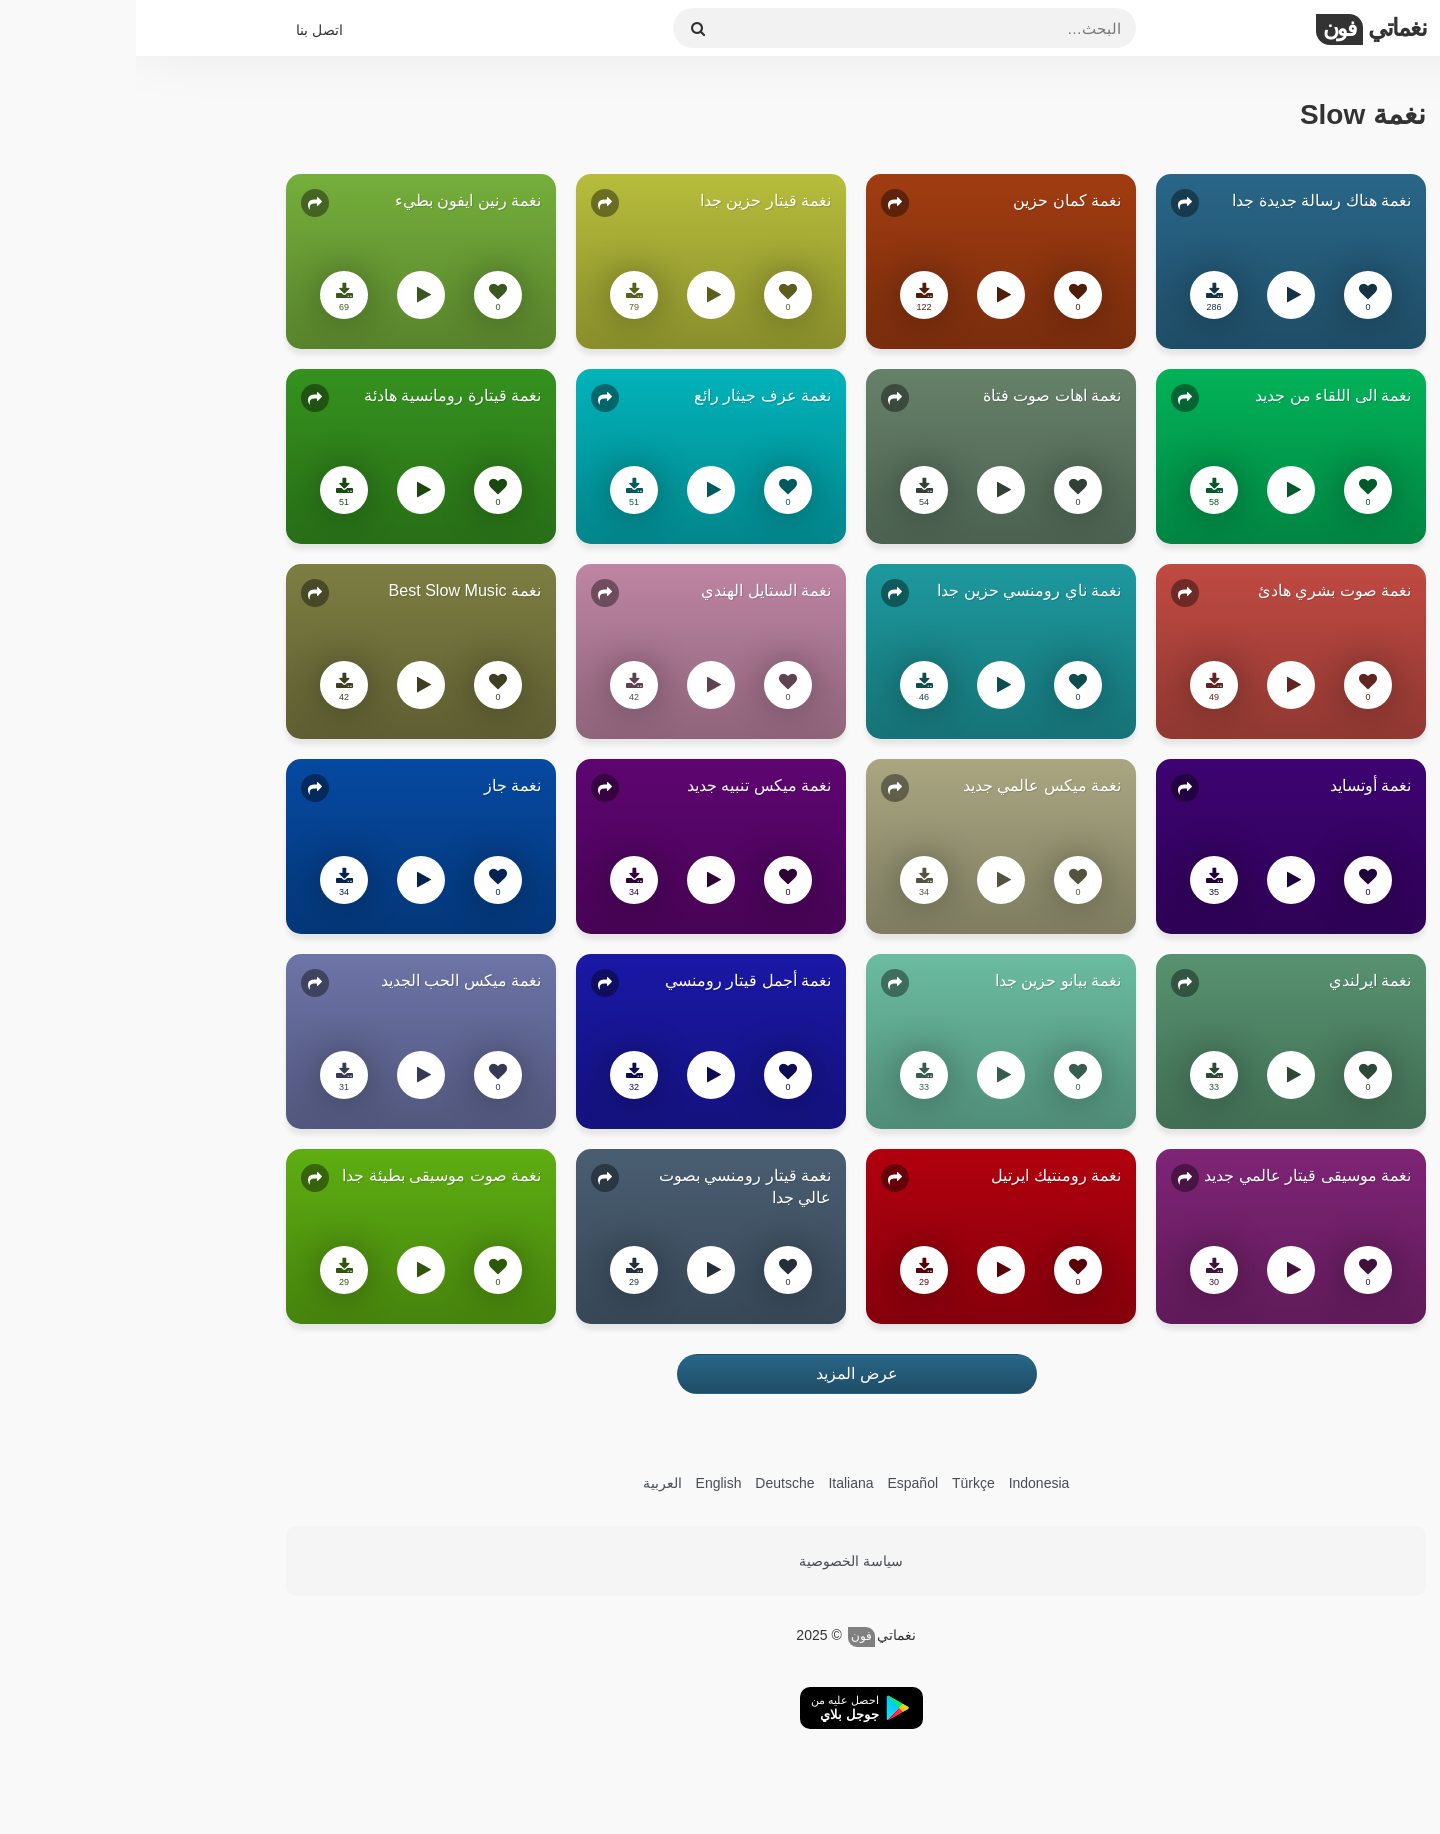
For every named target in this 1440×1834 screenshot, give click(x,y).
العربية (526, 1483)
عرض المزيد (720, 1373)
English (583, 1483)
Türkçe (837, 1483)
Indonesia (903, 1483)
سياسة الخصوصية (715, 1561)
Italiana (714, 1483)
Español (776, 1483)
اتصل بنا (183, 30)
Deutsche (648, 1483)
